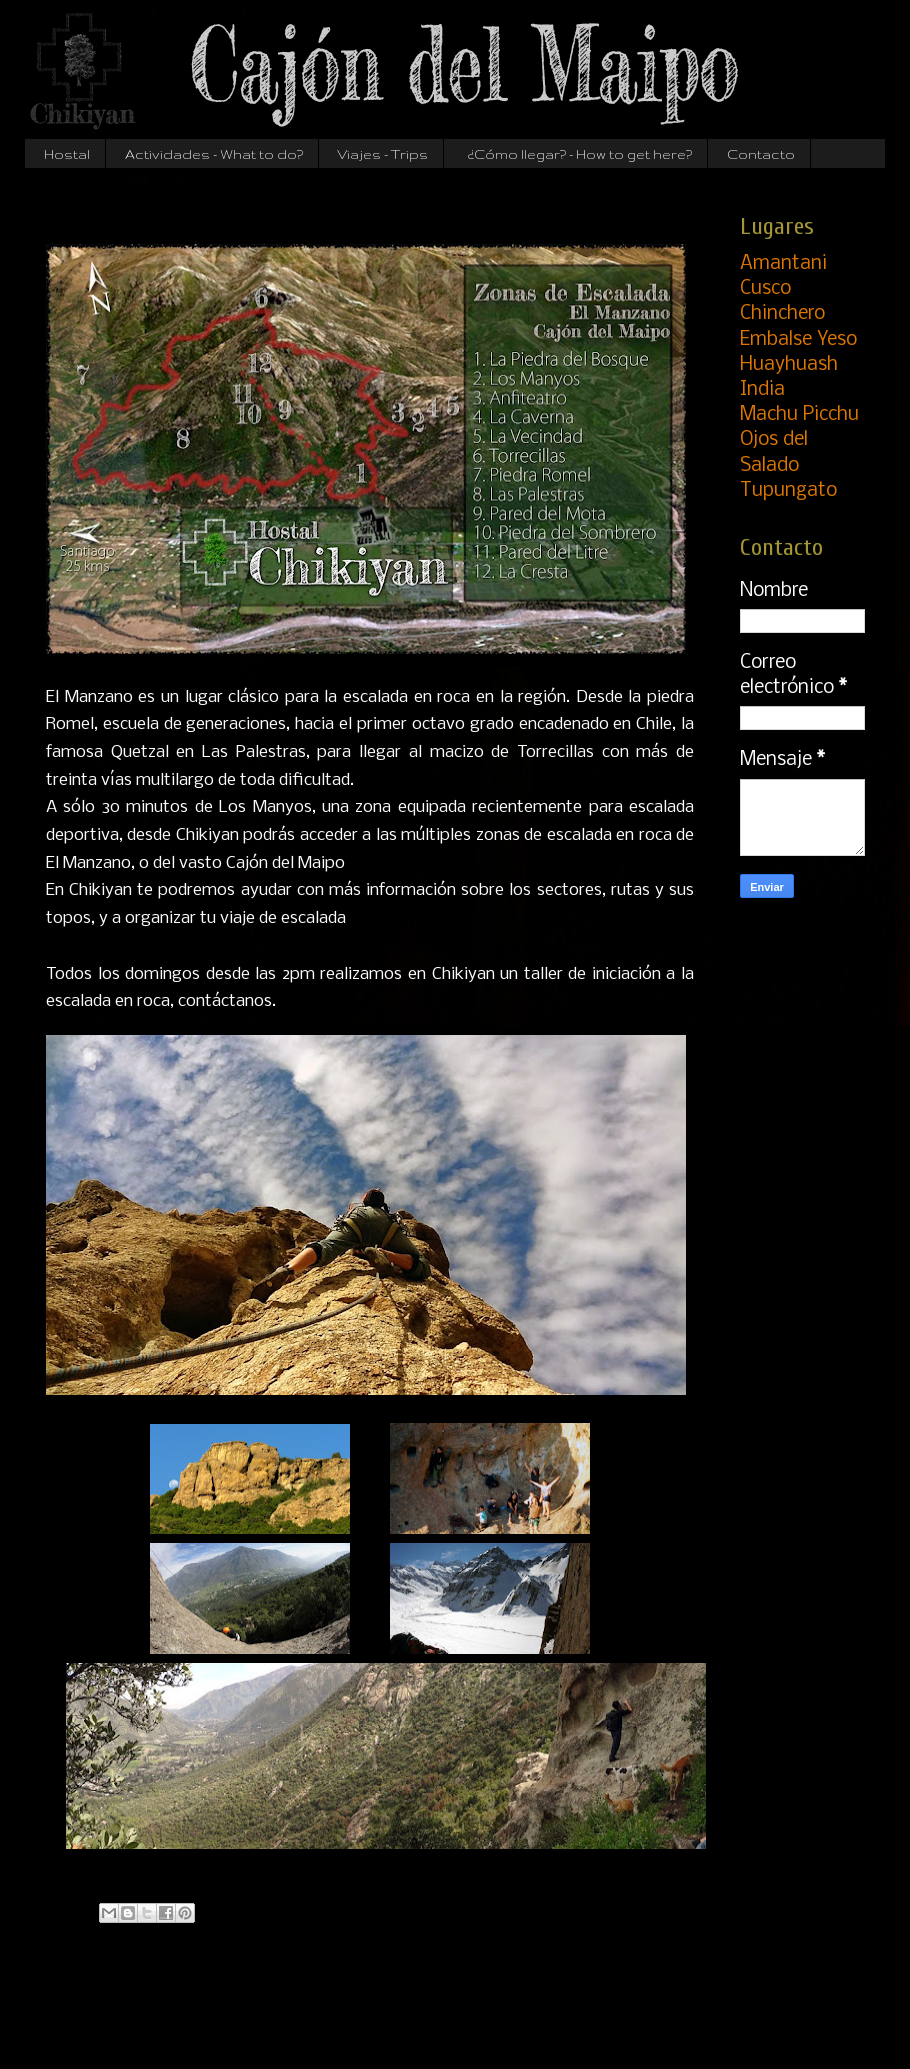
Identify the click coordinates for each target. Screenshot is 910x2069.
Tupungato (788, 491)
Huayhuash (789, 365)
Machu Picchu (799, 415)
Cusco (765, 289)
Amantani (783, 264)
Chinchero (782, 314)
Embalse (798, 340)
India (762, 390)
